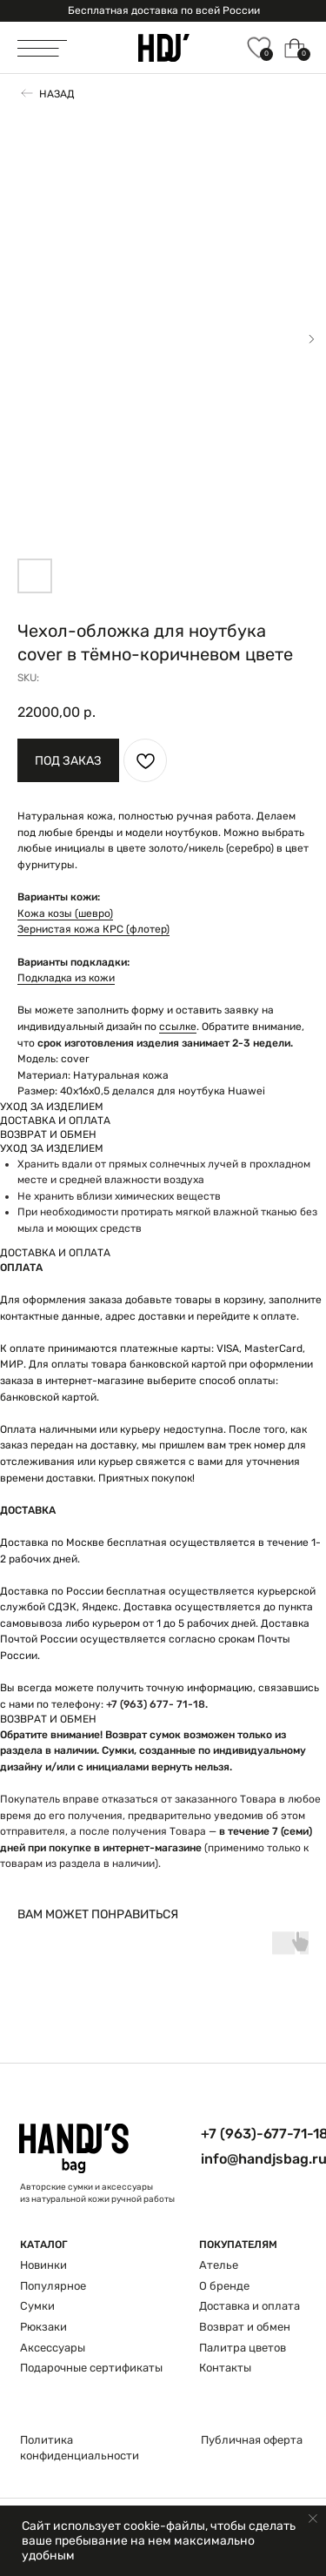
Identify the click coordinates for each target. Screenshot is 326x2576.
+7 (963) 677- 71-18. (157, 1704)
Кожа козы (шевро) (65, 913)
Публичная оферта (252, 2439)
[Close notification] (313, 2518)
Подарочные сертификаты (91, 2367)
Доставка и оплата (249, 2305)
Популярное (53, 2285)
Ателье (218, 2265)
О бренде (224, 2285)
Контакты (225, 2367)
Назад (57, 94)
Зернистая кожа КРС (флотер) (93, 929)
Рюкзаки (43, 2326)
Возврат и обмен (244, 2326)
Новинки (43, 2265)
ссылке (177, 1026)
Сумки (37, 2305)
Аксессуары (52, 2347)
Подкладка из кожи (66, 978)
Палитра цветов (242, 2347)
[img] (164, 48)
